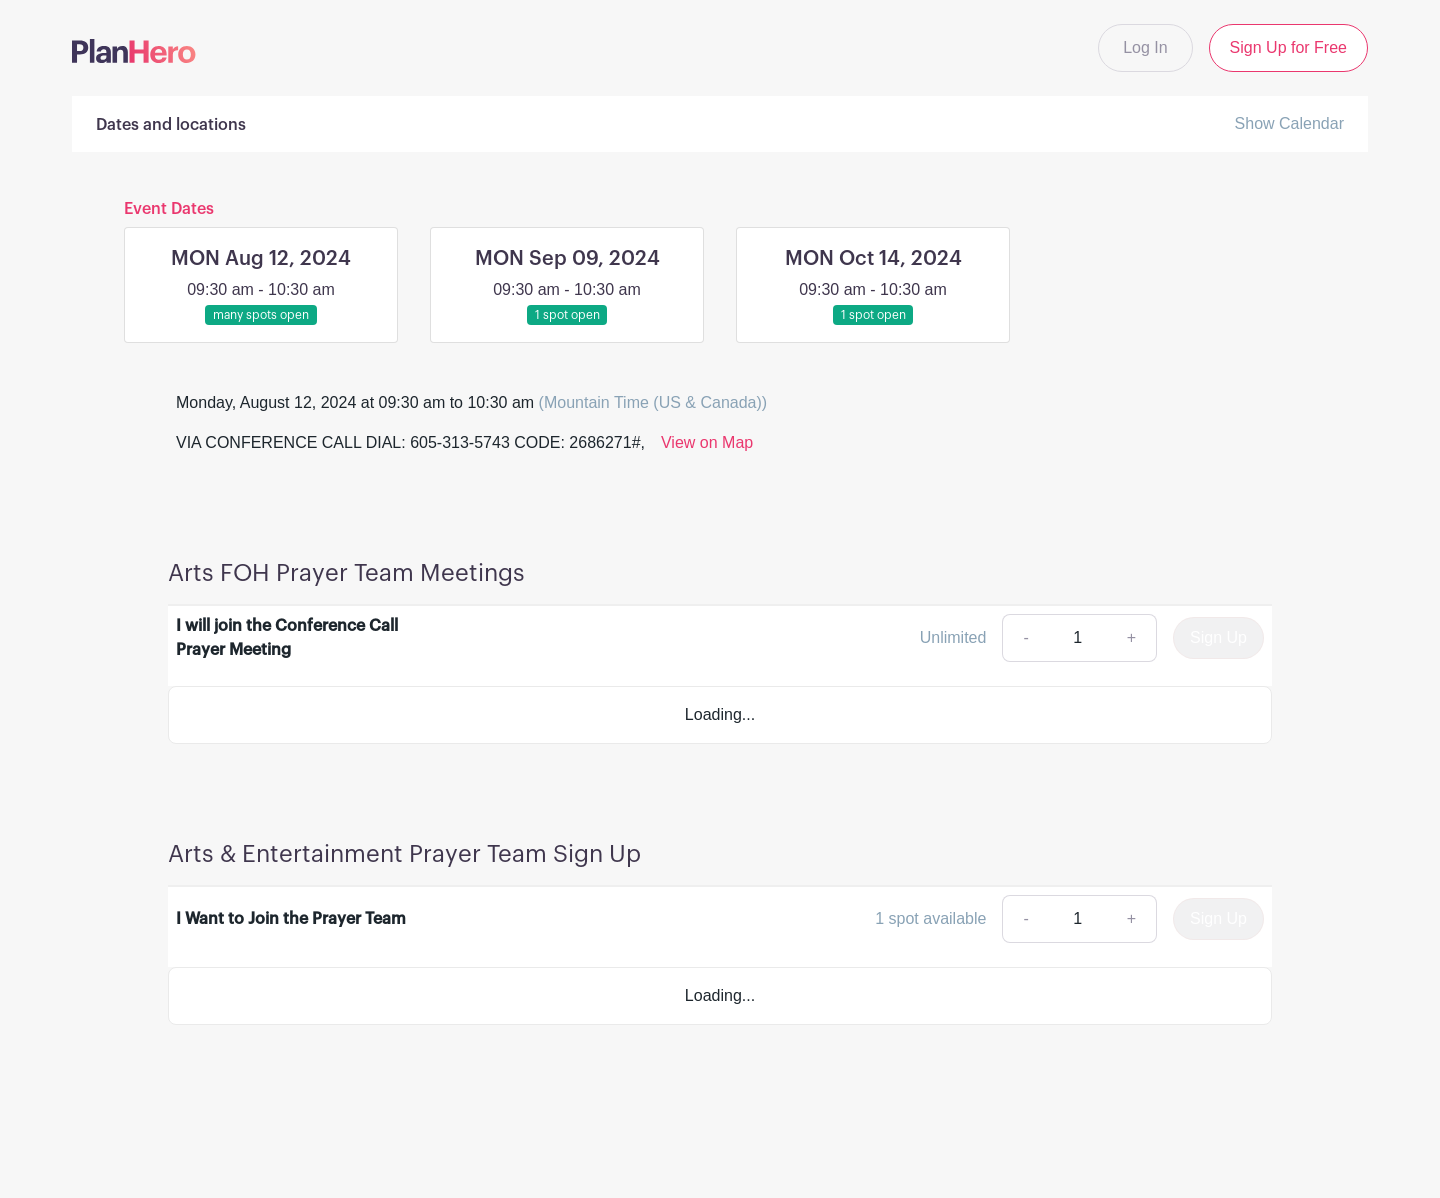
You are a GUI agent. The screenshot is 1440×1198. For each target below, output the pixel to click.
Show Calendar (1289, 123)
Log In (1145, 47)
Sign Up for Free (1288, 47)
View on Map (707, 442)
